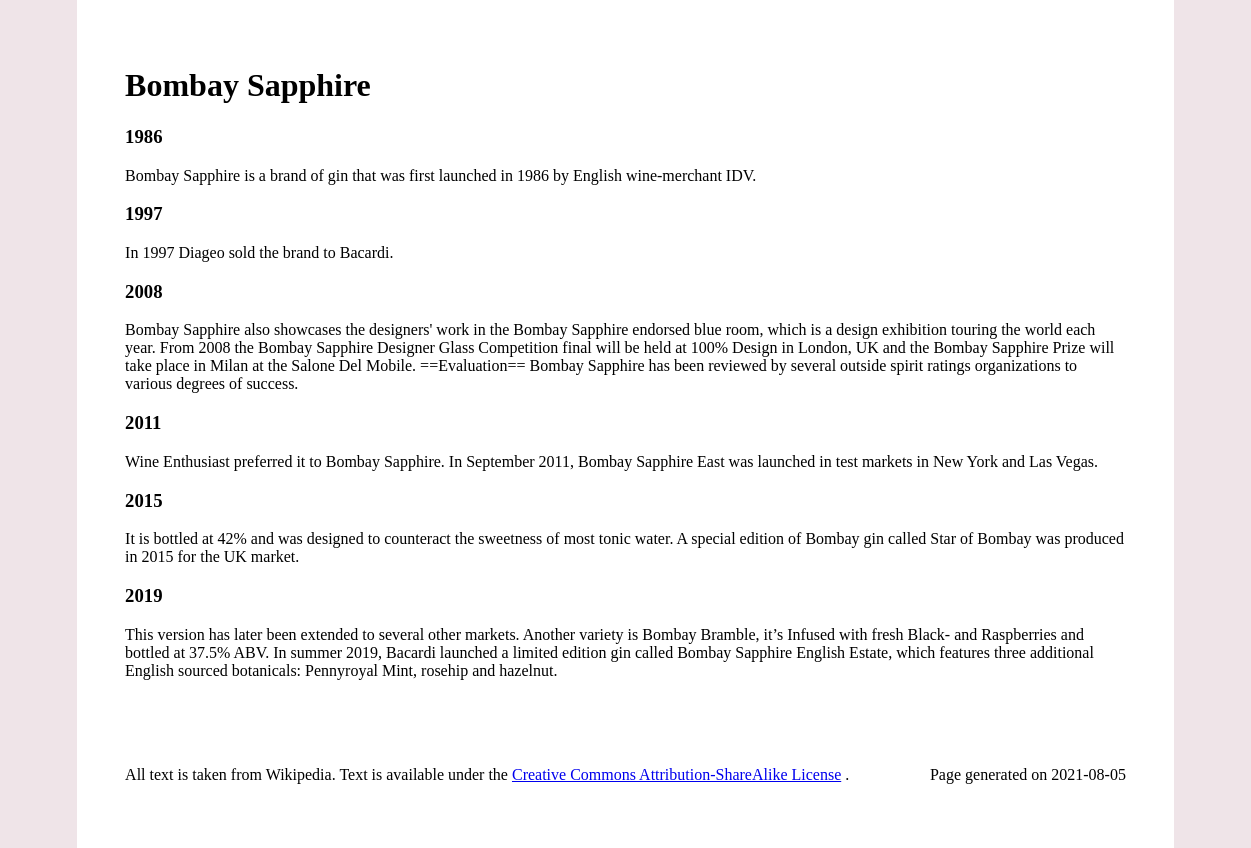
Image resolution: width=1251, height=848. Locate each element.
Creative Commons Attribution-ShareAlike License (676, 774)
